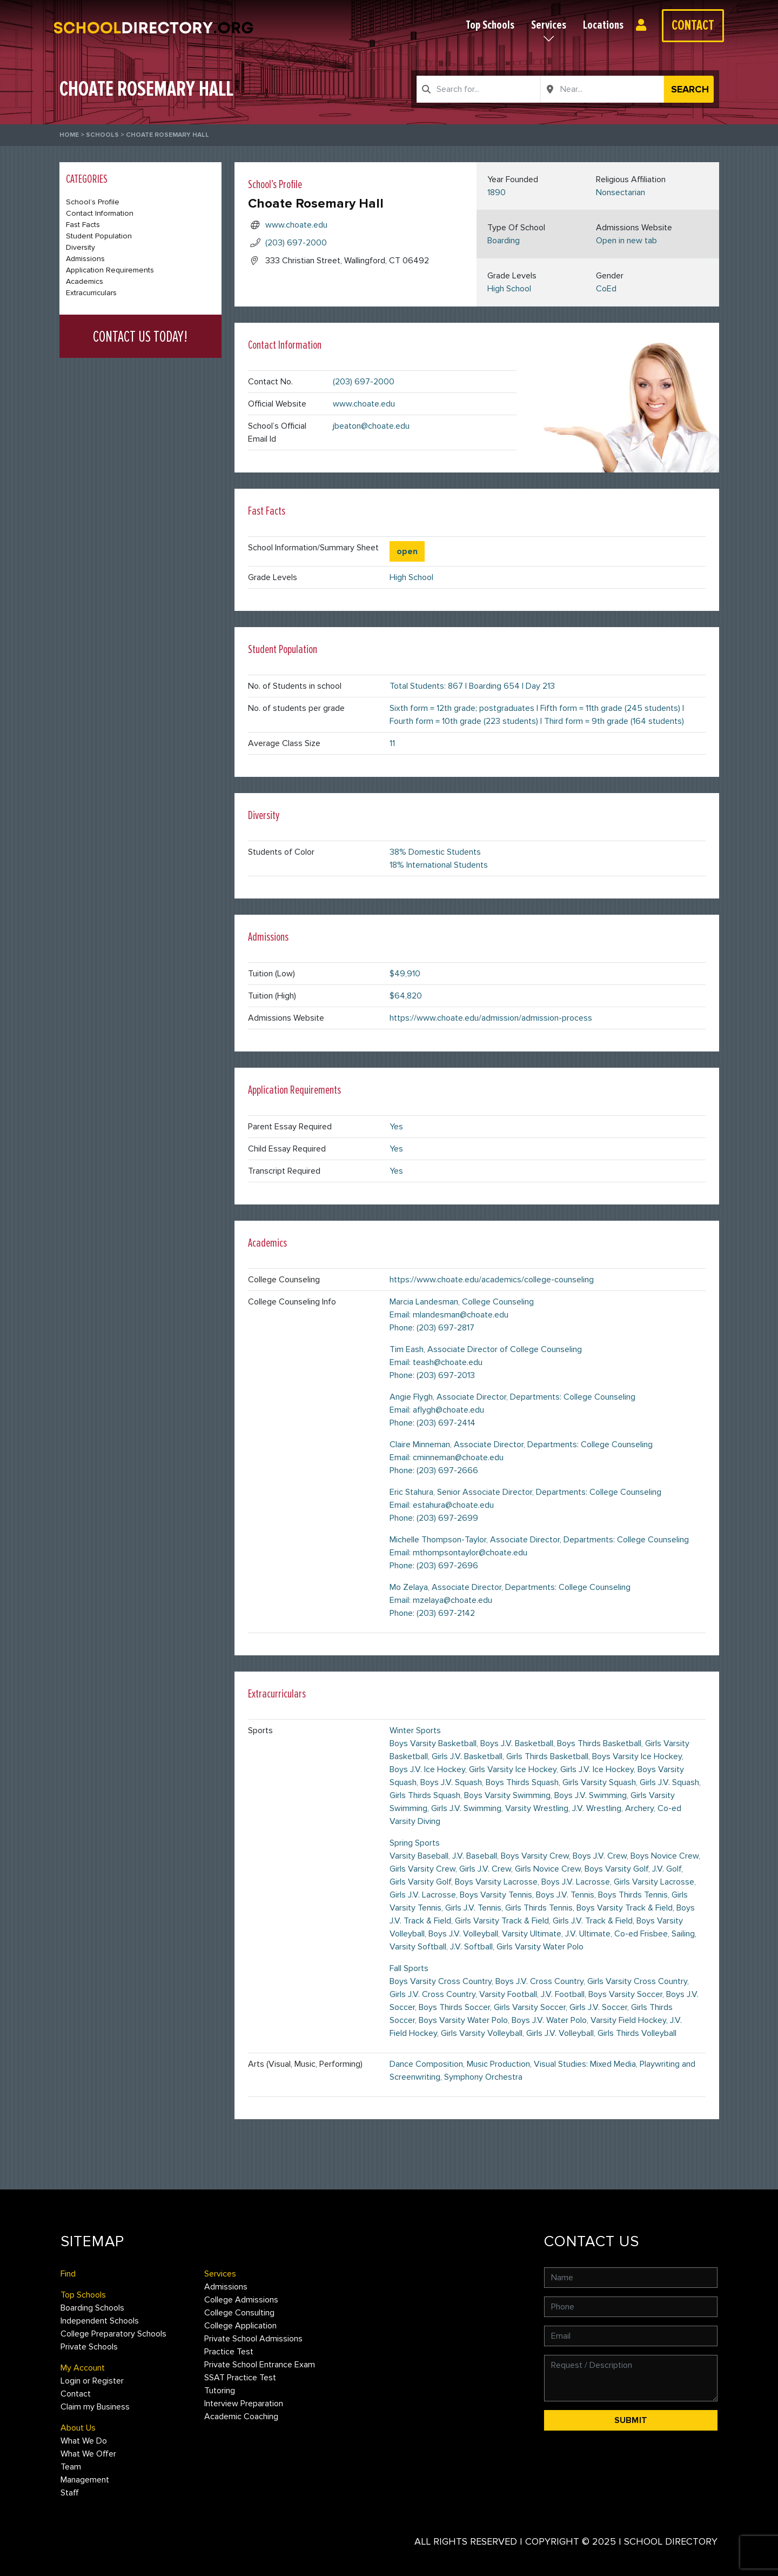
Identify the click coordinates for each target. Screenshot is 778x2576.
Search (690, 89)
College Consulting (239, 2312)
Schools (102, 135)
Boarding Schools (92, 2307)
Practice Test (228, 2351)
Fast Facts (83, 224)
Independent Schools (100, 2320)
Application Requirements (110, 270)
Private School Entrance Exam (259, 2364)
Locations (603, 25)
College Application (240, 2325)
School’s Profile (92, 202)
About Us (78, 2427)
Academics (84, 281)
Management (85, 2479)
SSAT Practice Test (240, 2377)
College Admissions (241, 2299)
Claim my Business (95, 2406)
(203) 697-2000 (296, 242)
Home (69, 135)
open (407, 551)
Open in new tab (626, 240)
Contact (693, 25)
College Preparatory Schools (113, 2333)
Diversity (80, 247)
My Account (83, 2367)
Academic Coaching (241, 2416)
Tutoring (219, 2390)
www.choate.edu (296, 224)
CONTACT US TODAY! (140, 337)
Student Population (99, 236)
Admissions (85, 258)
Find (68, 2273)
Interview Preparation (243, 2403)
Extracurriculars (91, 292)
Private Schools (89, 2346)
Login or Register (644, 25)
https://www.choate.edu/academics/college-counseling (492, 1279)
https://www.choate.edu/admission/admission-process (491, 1018)
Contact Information (99, 213)
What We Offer (88, 2453)
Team (71, 2466)
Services (548, 25)
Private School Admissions (253, 2338)
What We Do (84, 2440)
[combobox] (478, 89)
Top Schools (490, 25)
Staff (70, 2492)
